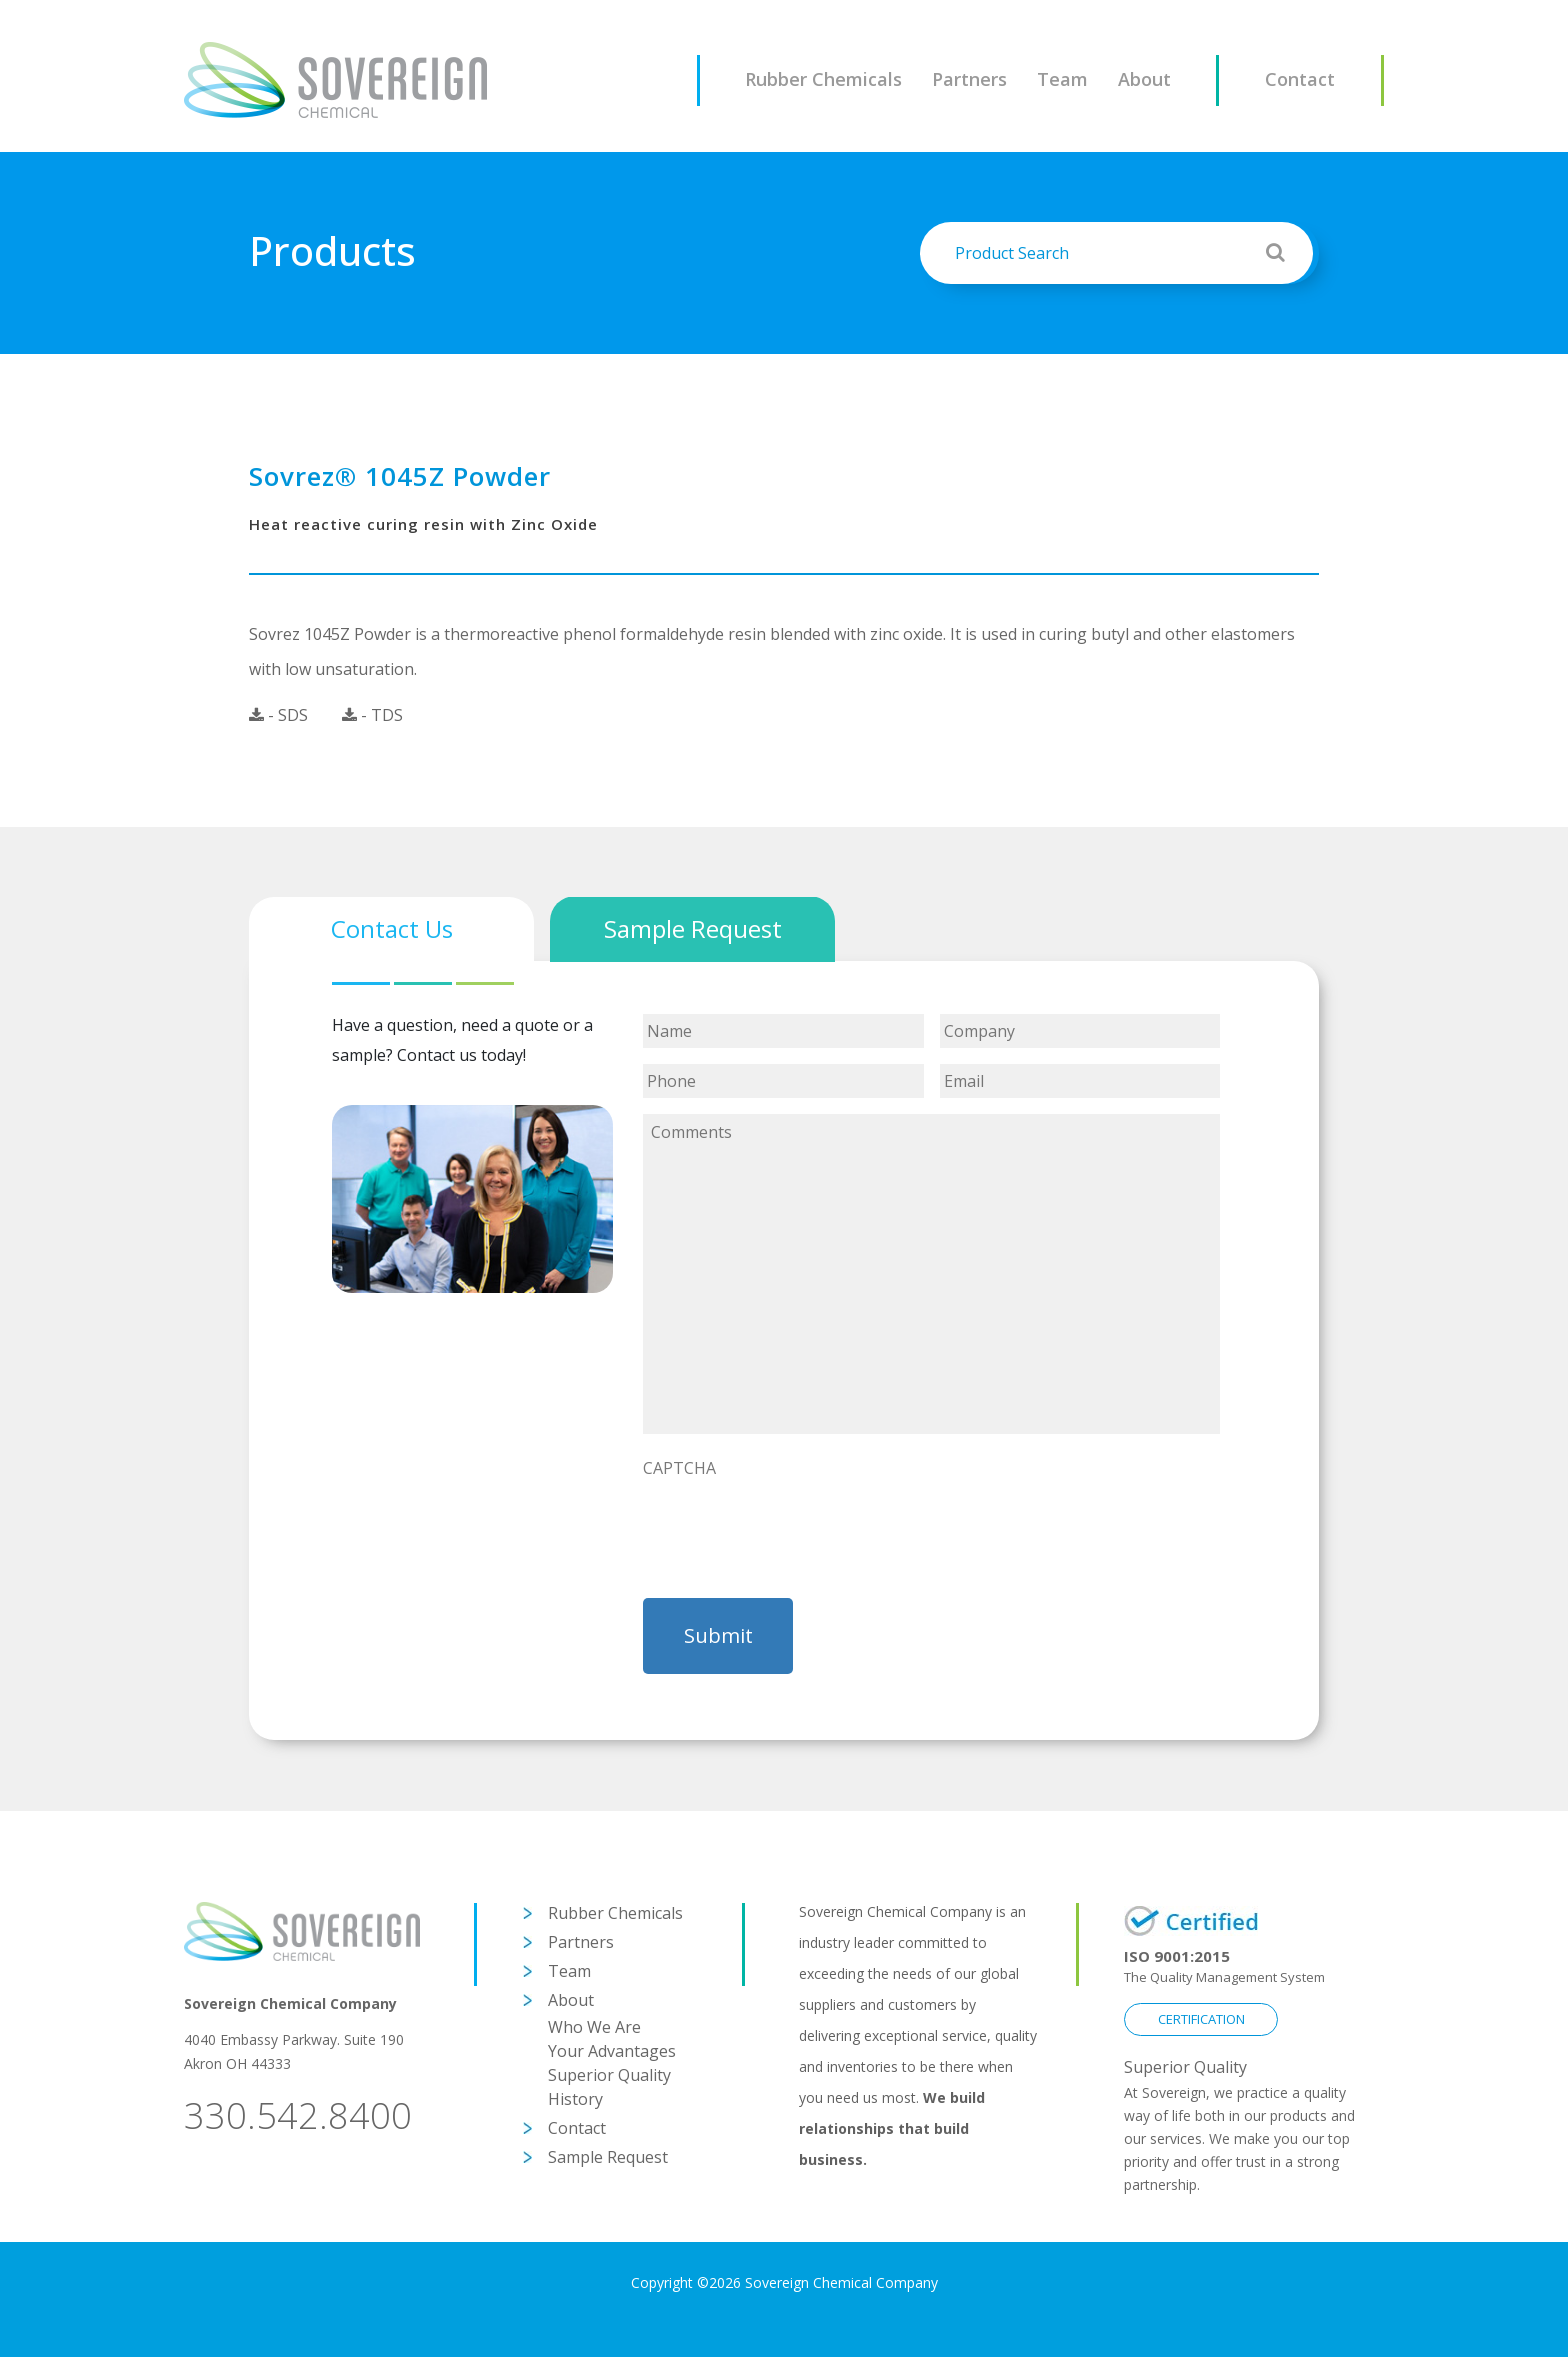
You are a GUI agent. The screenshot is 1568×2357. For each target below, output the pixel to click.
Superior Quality (609, 2075)
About (1144, 79)
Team (1062, 79)
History (575, 2099)
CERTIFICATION (1201, 2019)
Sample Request (608, 2157)
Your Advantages (612, 2051)
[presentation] (795, 1527)
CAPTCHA (679, 1468)
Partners (969, 79)
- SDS (278, 715)
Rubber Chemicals (823, 79)
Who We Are (594, 2027)
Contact (1300, 79)
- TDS (372, 715)
